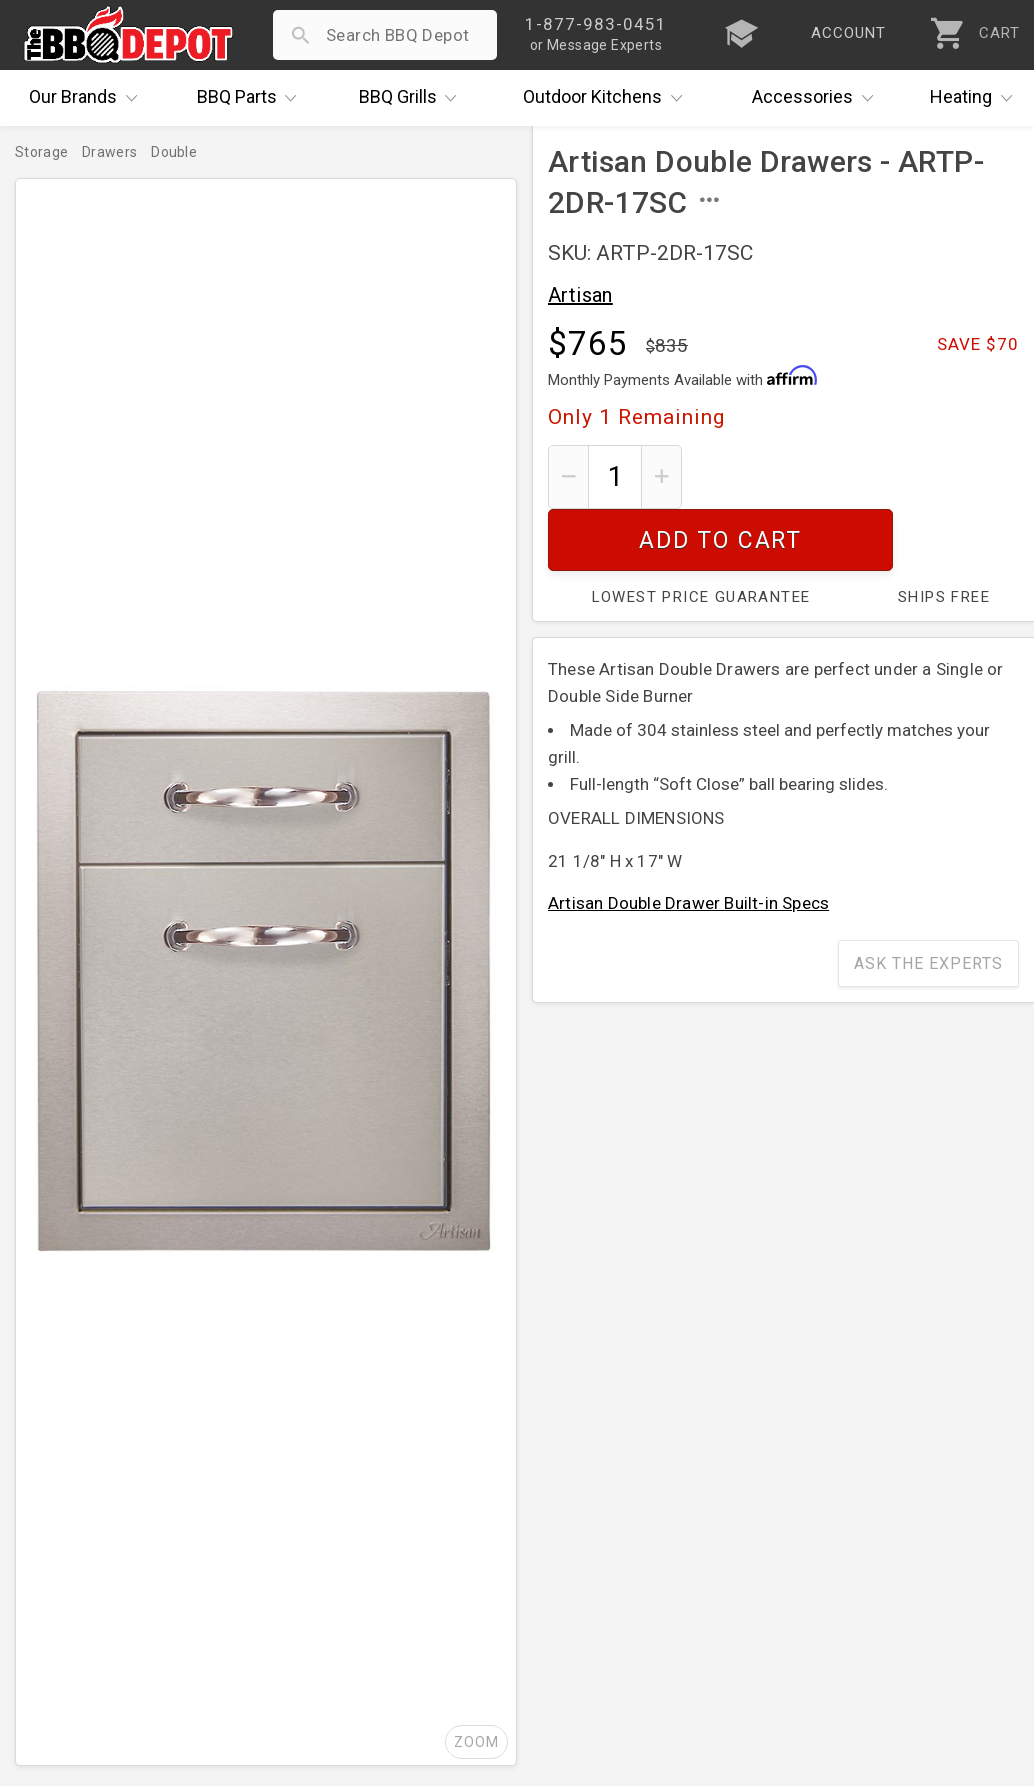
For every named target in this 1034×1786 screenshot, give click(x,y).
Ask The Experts (928, 901)
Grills (413, 98)
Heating (976, 98)
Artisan (580, 295)
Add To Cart (858, 476)
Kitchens (607, 98)
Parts (252, 98)
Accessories (817, 98)
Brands (88, 98)
